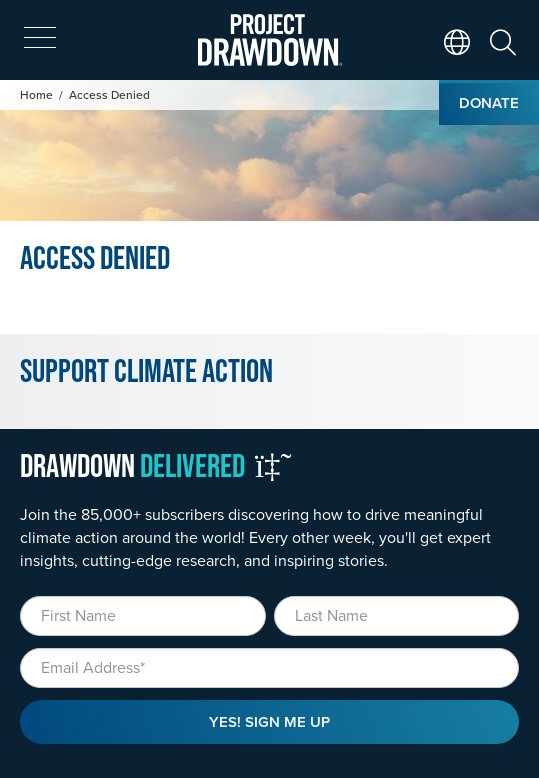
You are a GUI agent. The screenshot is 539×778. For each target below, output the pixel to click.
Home (36, 94)
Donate (489, 102)
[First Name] (143, 616)
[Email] (269, 668)
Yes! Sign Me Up (269, 721)
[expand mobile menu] (40, 38)
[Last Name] (397, 616)
